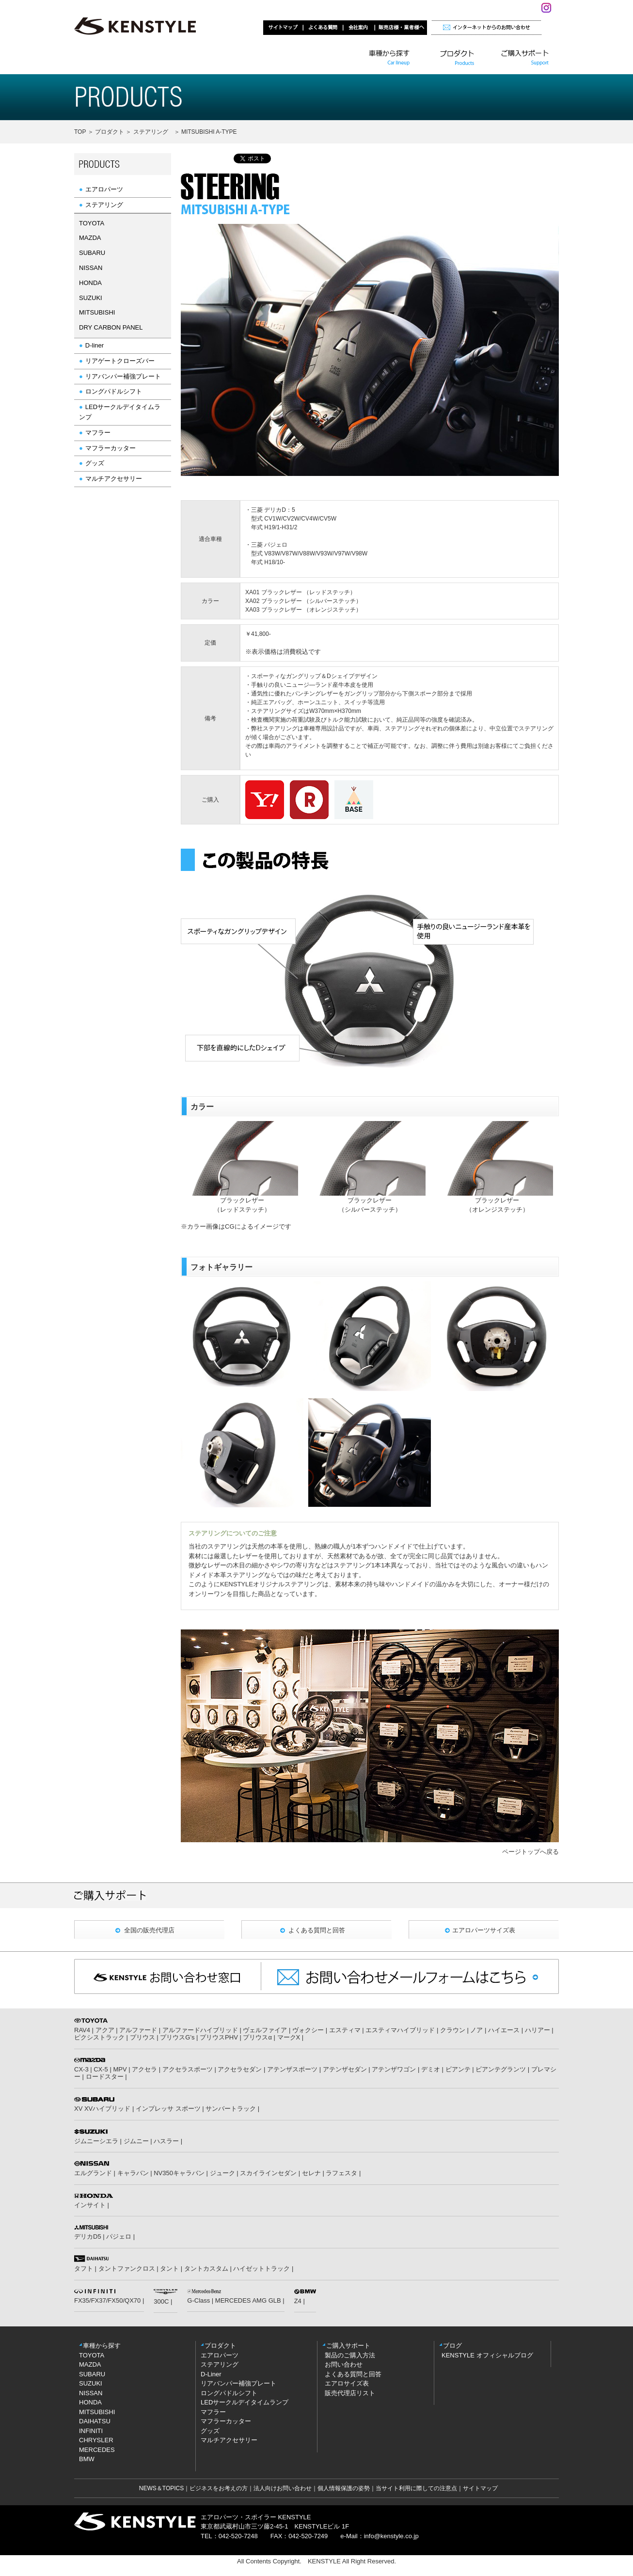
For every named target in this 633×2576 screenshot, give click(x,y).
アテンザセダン (345, 2069)
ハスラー (166, 2141)
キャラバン (133, 2173)
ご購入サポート (348, 2345)
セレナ (311, 2173)
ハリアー (537, 2030)
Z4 (297, 2301)
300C (161, 2301)
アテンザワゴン (394, 2069)
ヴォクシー (308, 2030)
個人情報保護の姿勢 (343, 2488)
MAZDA (90, 2364)
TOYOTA (91, 2355)
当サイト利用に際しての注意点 (416, 2488)
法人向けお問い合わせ (282, 2488)
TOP (81, 131)
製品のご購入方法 (350, 2355)
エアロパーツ (104, 189)
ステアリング (150, 131)
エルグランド (93, 2173)
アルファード (138, 2030)
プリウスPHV (219, 2037)
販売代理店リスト (350, 2393)
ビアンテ (458, 2069)
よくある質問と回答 (316, 1930)
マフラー (98, 432)
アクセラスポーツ (187, 2069)
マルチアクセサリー (113, 478)
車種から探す (102, 2345)
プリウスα (257, 2037)
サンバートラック (231, 2108)
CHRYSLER (96, 2440)
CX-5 (101, 2069)
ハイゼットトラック (261, 2268)
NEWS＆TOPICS (161, 2488)
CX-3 (81, 2069)
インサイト (90, 2205)
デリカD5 (87, 2236)
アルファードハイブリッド (200, 2030)
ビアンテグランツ (500, 2069)
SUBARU (92, 2374)
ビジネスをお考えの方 (219, 2488)
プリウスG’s (177, 2037)
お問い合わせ (344, 2364)
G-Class (198, 2300)
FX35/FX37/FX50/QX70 (107, 2300)
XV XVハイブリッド (102, 2108)
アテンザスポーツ (292, 2069)
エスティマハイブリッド (400, 2030)
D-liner (94, 345)
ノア (476, 2030)
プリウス (142, 2037)
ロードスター (105, 2076)
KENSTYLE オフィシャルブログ (487, 2355)
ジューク (222, 2173)
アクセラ (144, 2069)
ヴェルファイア (265, 2030)
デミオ (430, 2069)
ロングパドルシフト (113, 391)
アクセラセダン (240, 2069)
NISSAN (90, 2393)
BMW (87, 2459)
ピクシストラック (99, 2037)
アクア (104, 2030)
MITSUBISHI (97, 2412)
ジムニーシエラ (96, 2141)
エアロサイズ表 (347, 2383)
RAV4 (82, 2030)
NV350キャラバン (179, 2173)
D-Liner (211, 2374)
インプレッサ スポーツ (168, 2108)
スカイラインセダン (268, 2173)
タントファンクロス (126, 2268)
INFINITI (91, 2430)
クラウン (452, 2030)
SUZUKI (90, 2383)
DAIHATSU (95, 2421)
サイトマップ (480, 2488)
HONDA (90, 2402)
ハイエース (504, 2030)
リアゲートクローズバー (120, 360)
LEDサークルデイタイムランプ (244, 2402)
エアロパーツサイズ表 (483, 1930)
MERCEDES (97, 2449)
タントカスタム (206, 2268)
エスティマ (345, 2030)
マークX (289, 2037)
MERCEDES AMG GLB (248, 2300)
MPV (120, 2069)
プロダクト (109, 131)
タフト (83, 2268)
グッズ (94, 463)
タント (169, 2268)
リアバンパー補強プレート (123, 376)
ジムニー (136, 2141)
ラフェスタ (341, 2173)
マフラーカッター (110, 448)
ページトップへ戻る (530, 1851)
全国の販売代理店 (149, 1930)
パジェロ (118, 2236)
